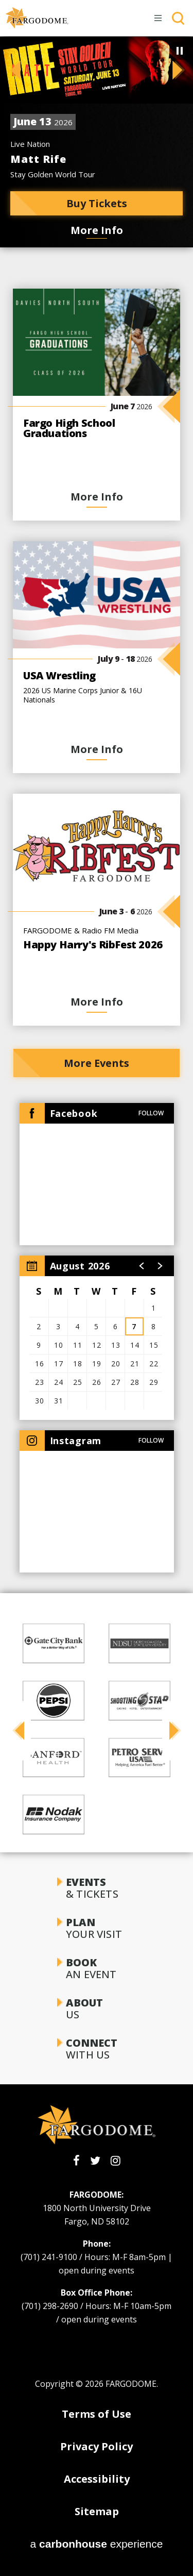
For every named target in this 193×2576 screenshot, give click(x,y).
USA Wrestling (59, 675)
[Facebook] (76, 2160)
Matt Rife (38, 159)
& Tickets (96, 1888)
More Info (97, 230)
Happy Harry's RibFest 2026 (93, 944)
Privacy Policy (96, 2446)
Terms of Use (96, 2414)
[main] (96, 796)
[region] (97, 1338)
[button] (10, 70)
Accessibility (97, 2479)
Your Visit (96, 1928)
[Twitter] (95, 2160)
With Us (96, 2049)
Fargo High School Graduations (69, 428)
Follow (150, 1113)
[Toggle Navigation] (158, 18)
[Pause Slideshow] (179, 51)
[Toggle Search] (178, 18)
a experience (96, 2544)
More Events (96, 1063)
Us (96, 2008)
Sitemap (97, 2511)
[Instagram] (115, 2160)
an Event (96, 1968)
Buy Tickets (96, 203)
